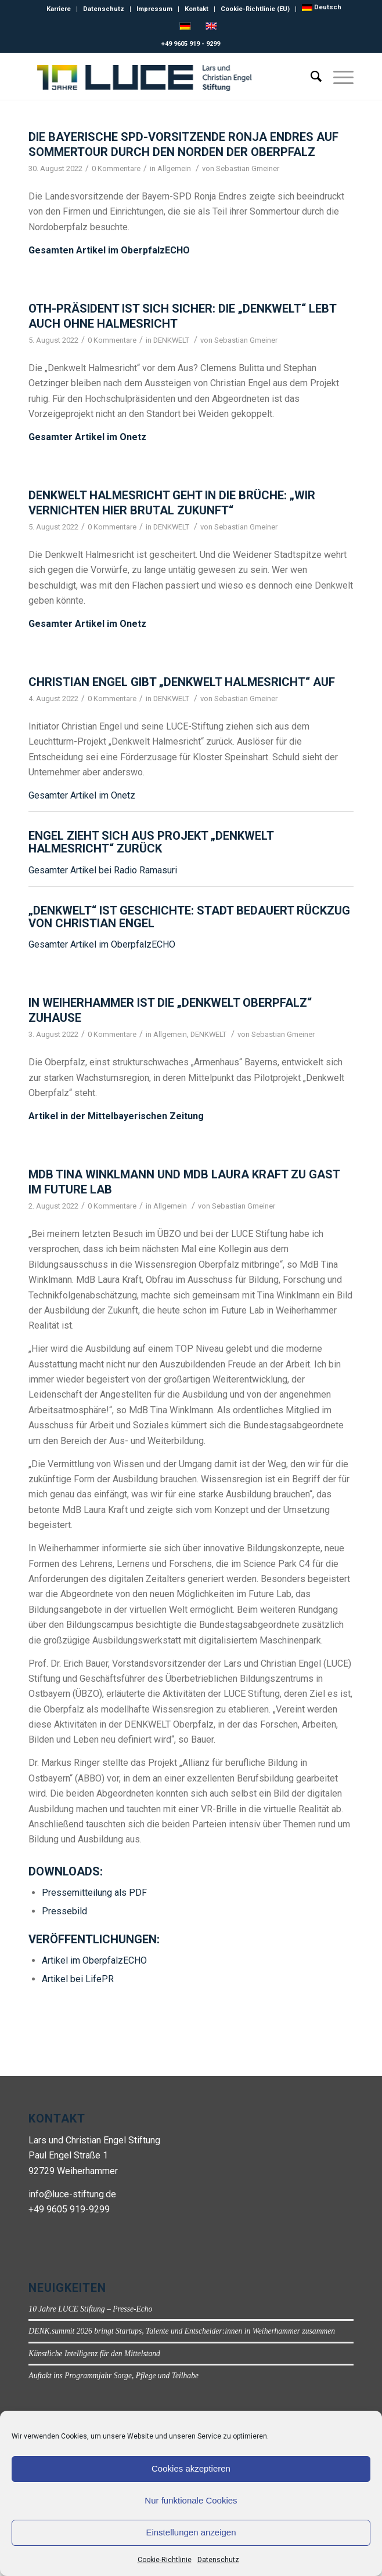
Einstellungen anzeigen (191, 2532)
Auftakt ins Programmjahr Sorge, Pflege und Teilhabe (113, 2375)
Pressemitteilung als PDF (94, 1892)
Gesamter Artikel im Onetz (87, 436)
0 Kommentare (116, 168)
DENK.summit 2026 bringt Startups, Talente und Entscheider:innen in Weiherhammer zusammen (181, 2331)
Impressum (154, 9)
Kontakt (196, 9)
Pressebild (64, 1911)
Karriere (58, 9)
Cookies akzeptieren (191, 2468)
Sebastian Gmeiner (247, 168)
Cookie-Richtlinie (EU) (255, 9)
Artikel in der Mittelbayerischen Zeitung (116, 1116)
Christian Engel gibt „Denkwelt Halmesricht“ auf (181, 682)
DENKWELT (171, 340)
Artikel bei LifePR (78, 1978)
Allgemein (174, 168)
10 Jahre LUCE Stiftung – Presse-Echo (90, 2309)
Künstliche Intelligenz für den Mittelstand (94, 2353)
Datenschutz (218, 2560)
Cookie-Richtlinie (165, 2560)
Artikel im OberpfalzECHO (94, 1960)
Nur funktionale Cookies (191, 2500)
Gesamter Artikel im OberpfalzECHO (101, 944)
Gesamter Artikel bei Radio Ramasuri (102, 870)
